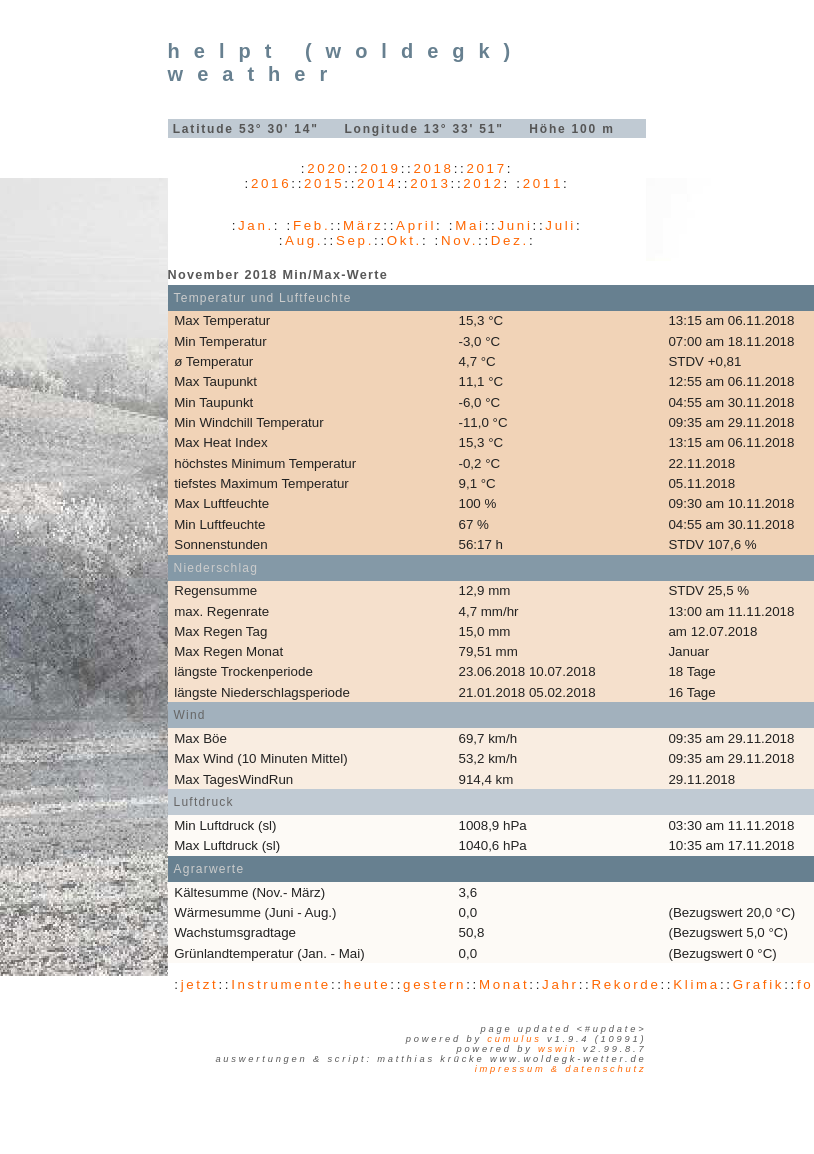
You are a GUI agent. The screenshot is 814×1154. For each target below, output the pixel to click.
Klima (696, 984)
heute (367, 984)
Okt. (404, 240)
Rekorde (625, 984)
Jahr (560, 984)
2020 (327, 168)
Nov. (459, 240)
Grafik (759, 984)
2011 (543, 183)
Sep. (355, 240)
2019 (380, 168)
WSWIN (557, 1049)
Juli (560, 225)
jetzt (200, 984)
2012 (483, 183)
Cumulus (514, 1039)
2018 (433, 168)
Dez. (510, 240)
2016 (271, 183)
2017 (486, 168)
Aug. (304, 240)
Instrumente (281, 984)
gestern (434, 984)
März (363, 225)
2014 (377, 183)
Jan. (256, 225)
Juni (514, 225)
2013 (430, 183)
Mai (469, 225)
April (416, 225)
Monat (504, 984)
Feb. (311, 225)
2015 (324, 183)
